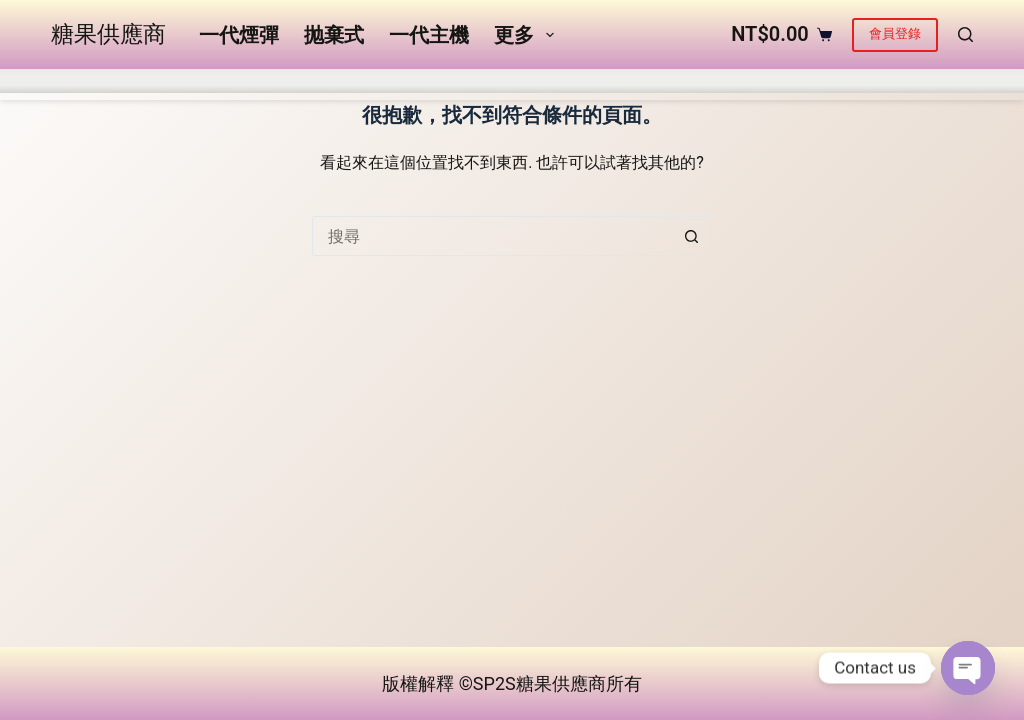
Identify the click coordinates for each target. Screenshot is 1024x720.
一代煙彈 (236, 69)
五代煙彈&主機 (557, 69)
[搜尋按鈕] (692, 305)
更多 (684, 69)
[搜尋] (965, 69)
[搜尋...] (492, 305)
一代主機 (426, 69)
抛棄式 (331, 69)
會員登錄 (895, 68)
